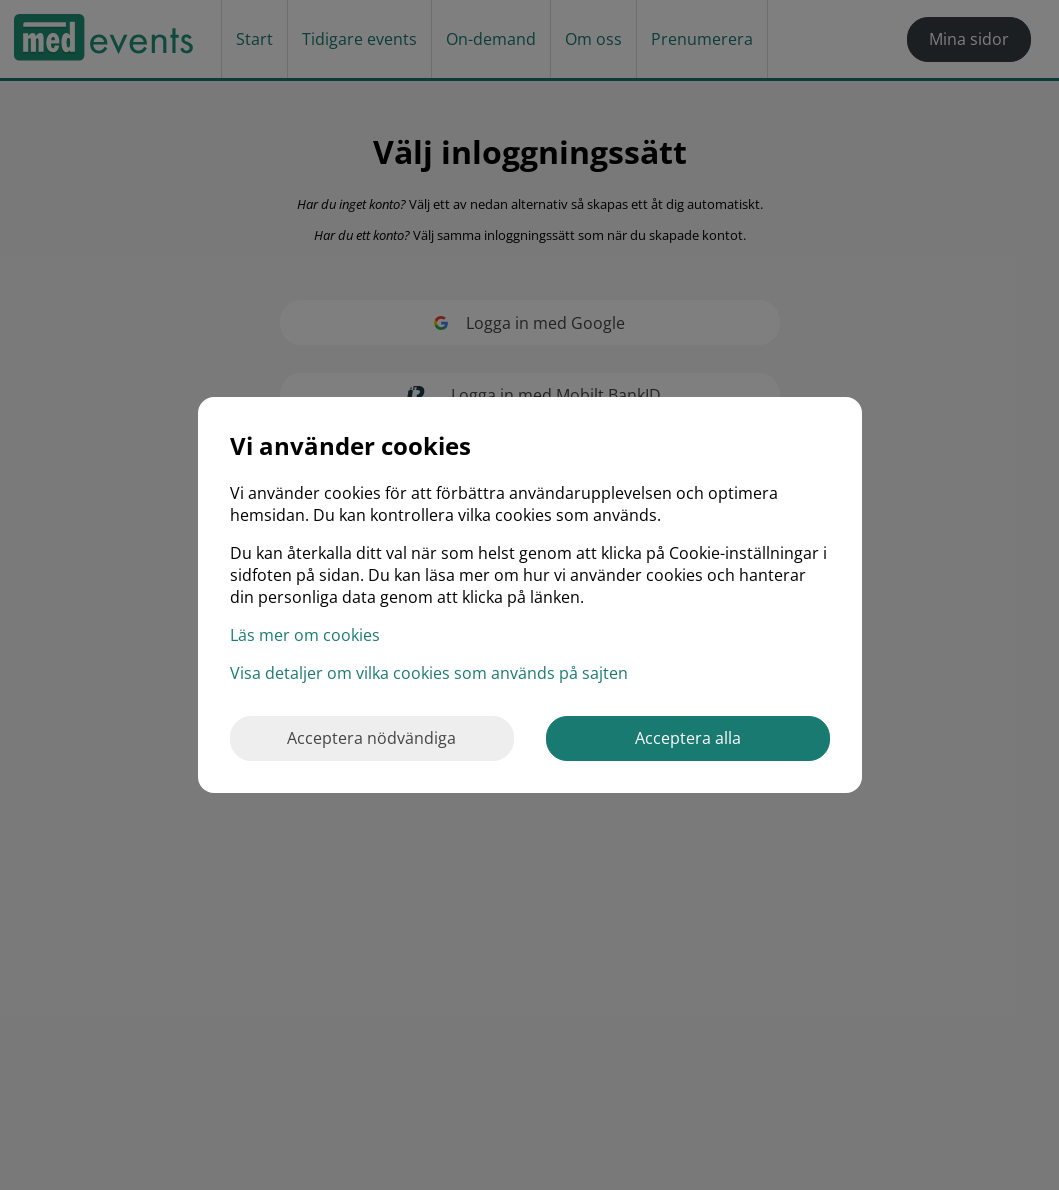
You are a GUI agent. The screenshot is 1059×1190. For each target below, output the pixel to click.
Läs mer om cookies (305, 635)
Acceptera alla (688, 738)
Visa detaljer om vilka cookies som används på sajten (429, 673)
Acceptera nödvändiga (371, 738)
